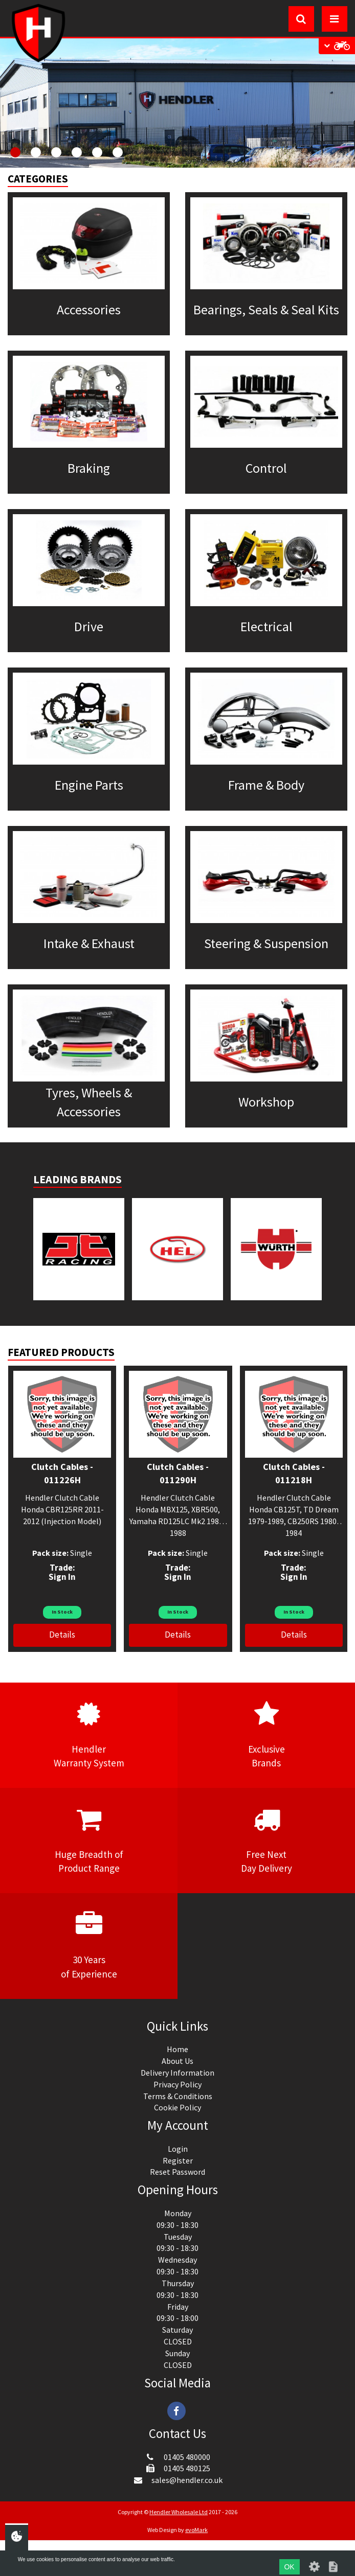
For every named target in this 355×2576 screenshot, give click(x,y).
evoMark (196, 2530)
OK (289, 2567)
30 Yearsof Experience (89, 1945)
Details (62, 1634)
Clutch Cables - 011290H (178, 1473)
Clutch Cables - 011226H (62, 1473)
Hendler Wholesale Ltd (178, 2512)
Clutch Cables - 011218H (294, 1473)
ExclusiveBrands (266, 1734)
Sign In (62, 1576)
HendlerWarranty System (89, 1734)
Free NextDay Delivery (266, 1840)
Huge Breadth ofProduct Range (89, 1840)
